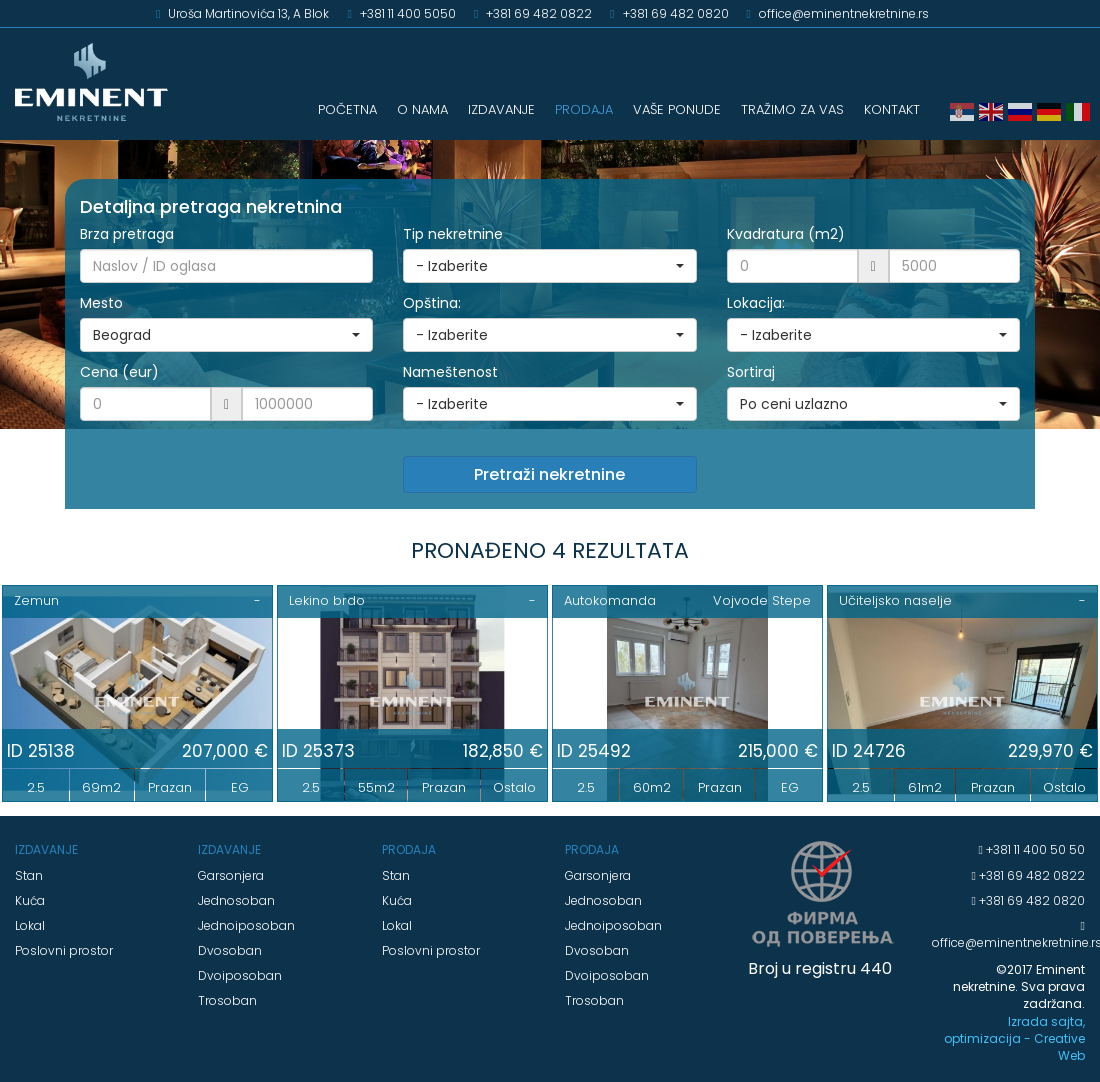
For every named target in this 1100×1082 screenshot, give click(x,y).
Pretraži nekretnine (549, 474)
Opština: (432, 303)
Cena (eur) (119, 372)
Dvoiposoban (240, 975)
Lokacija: (756, 303)
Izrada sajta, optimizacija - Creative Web (1014, 1038)
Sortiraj (751, 372)
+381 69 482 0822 (1030, 875)
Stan (29, 875)
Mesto (101, 303)
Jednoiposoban (246, 925)
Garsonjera (231, 875)
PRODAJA (584, 109)
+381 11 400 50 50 (1034, 849)
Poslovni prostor (64, 950)
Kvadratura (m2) (786, 234)
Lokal (30, 925)
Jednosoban (236, 900)
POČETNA (347, 109)
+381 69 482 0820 (1030, 900)
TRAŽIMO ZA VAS (792, 109)
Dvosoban (230, 950)
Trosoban (227, 1000)
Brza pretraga (127, 234)
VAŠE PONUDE (677, 109)
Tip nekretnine (453, 234)
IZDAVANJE (501, 109)
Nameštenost (450, 372)
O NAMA (422, 109)
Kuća (30, 900)
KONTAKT (892, 109)
